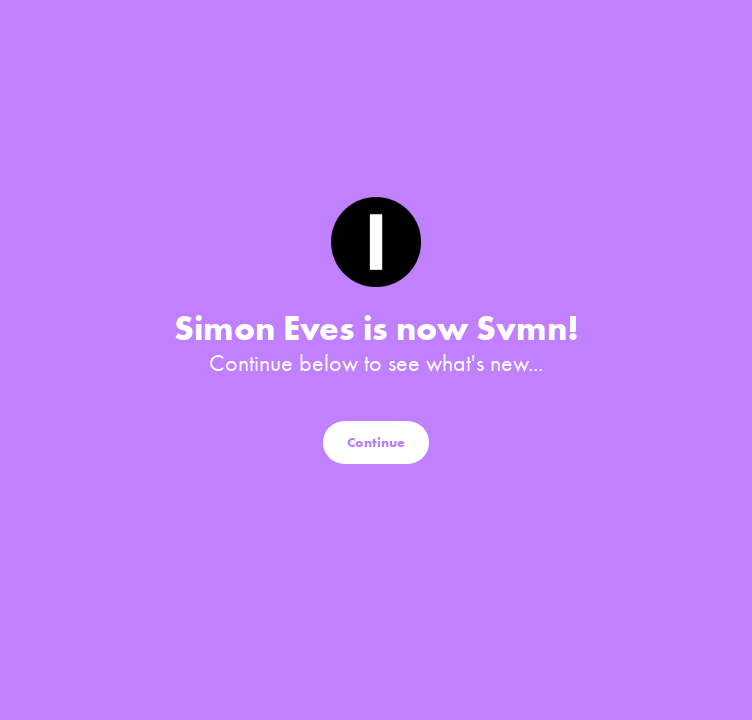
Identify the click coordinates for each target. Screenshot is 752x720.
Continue (376, 442)
